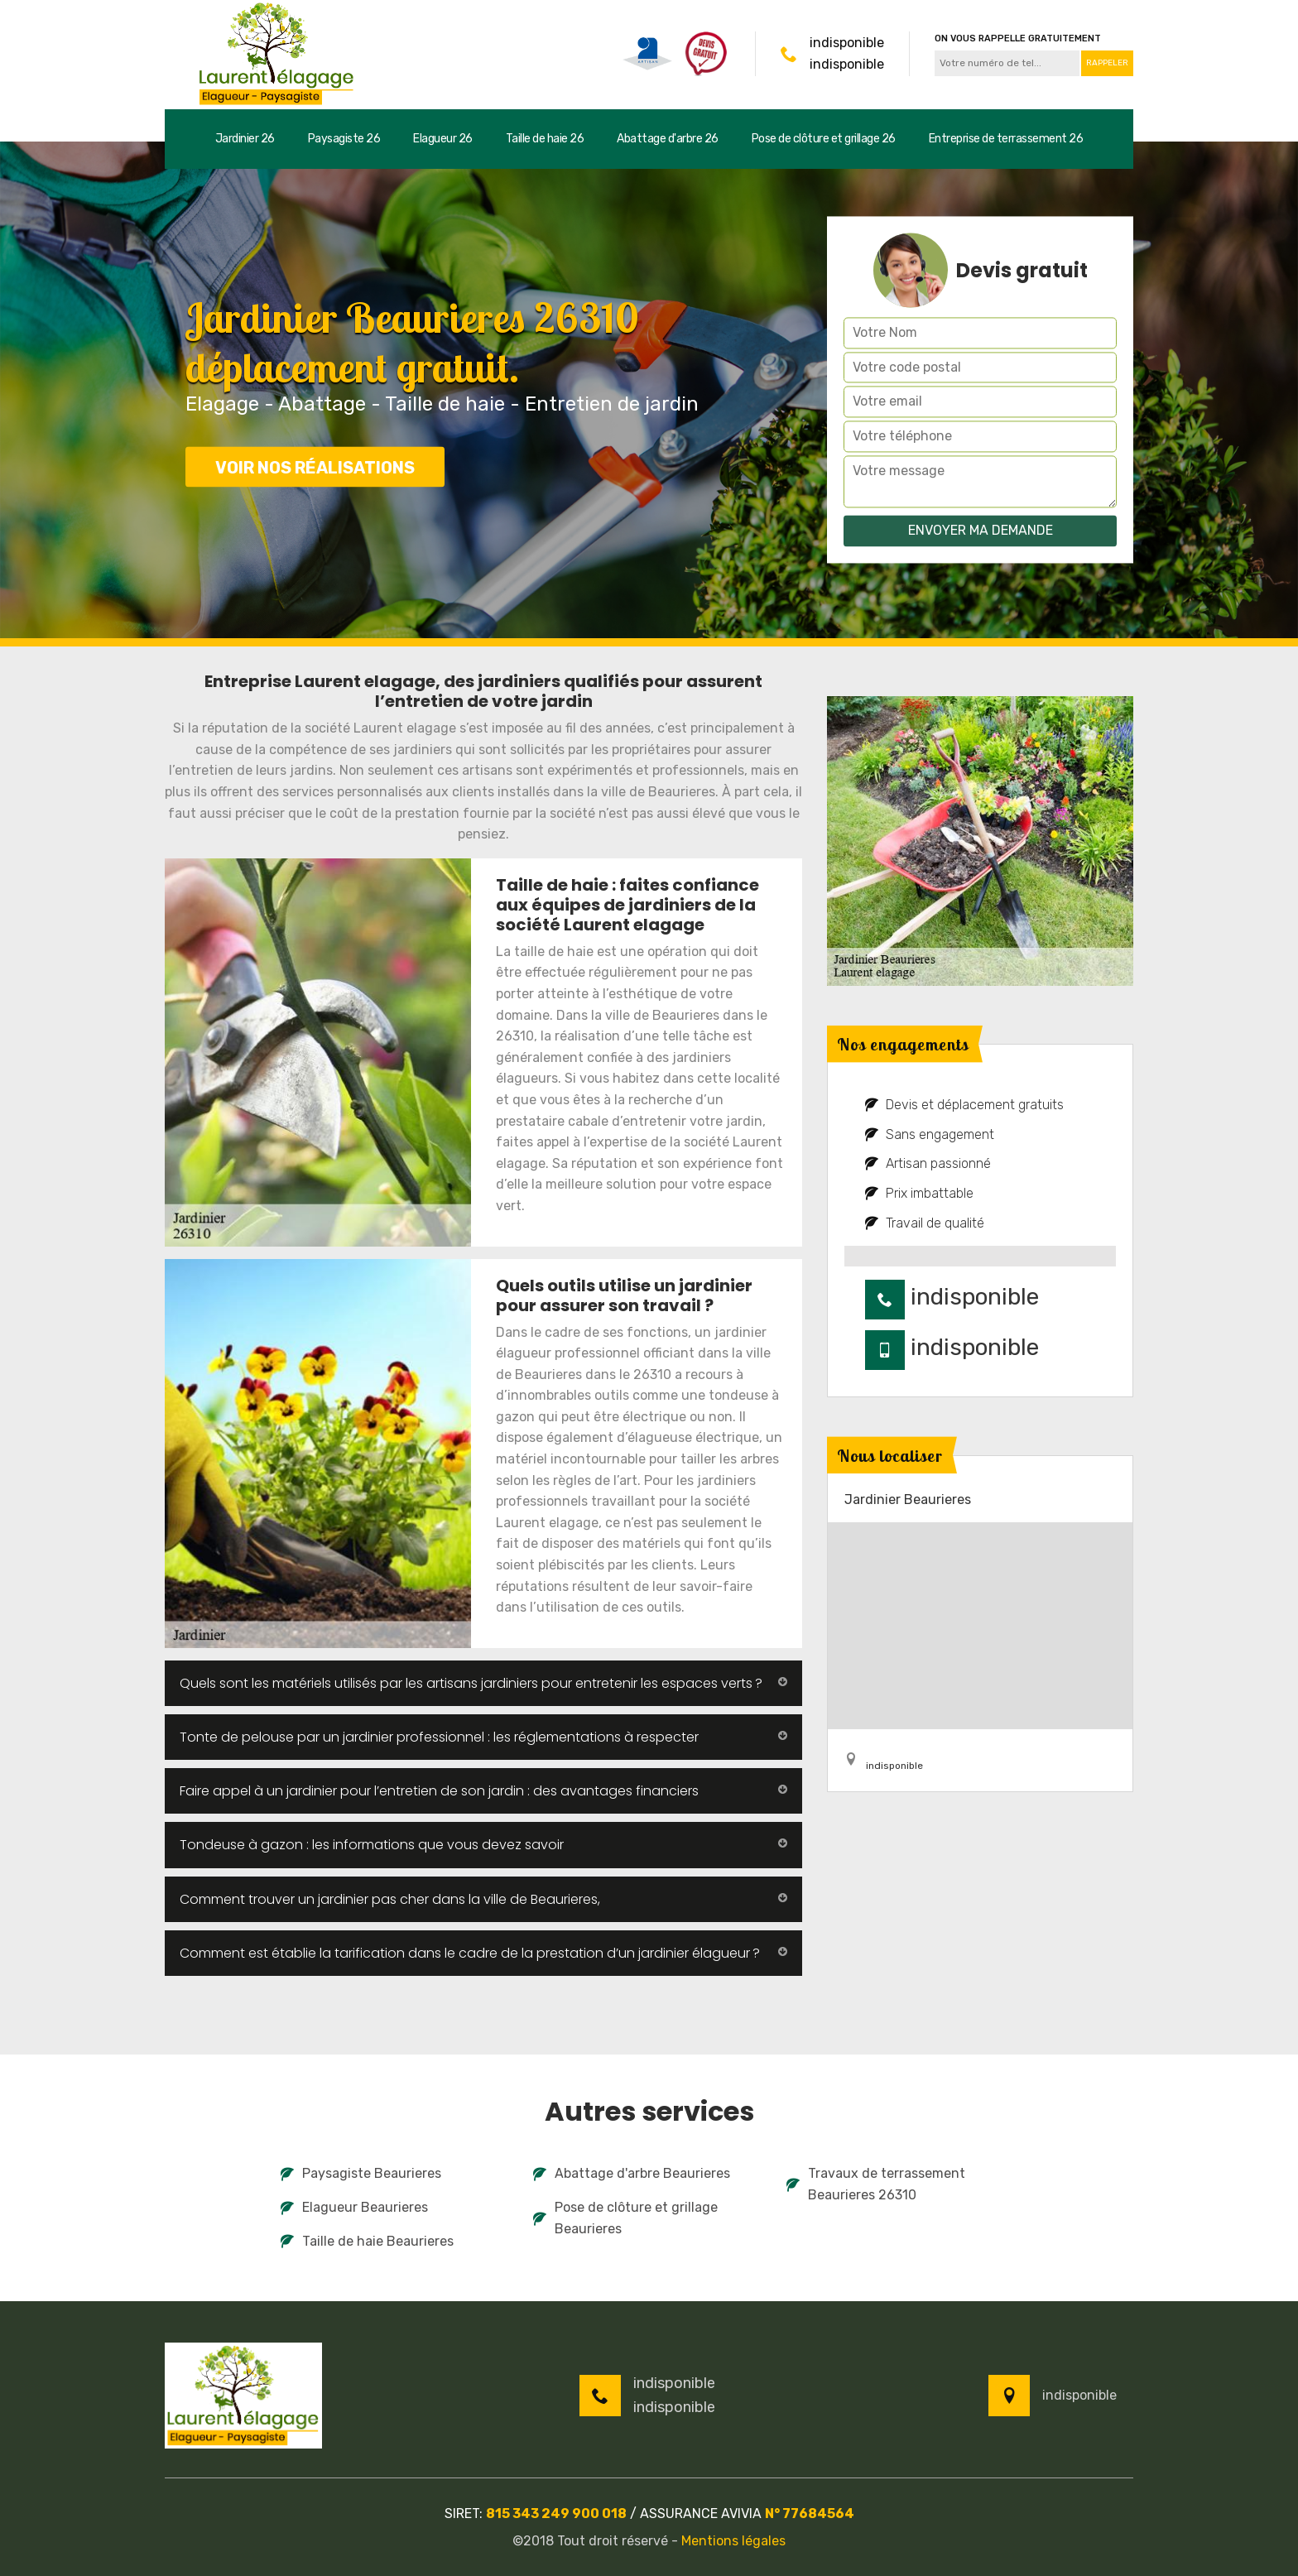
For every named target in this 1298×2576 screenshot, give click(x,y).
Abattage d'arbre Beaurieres (631, 2173)
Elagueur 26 (443, 139)
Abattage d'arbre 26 (668, 139)
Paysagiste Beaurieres (361, 2173)
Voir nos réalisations (315, 468)
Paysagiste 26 (344, 139)
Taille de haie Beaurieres (367, 2241)
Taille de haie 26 (545, 139)
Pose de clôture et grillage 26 (824, 139)
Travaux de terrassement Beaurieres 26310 (875, 2184)
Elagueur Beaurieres (354, 2207)
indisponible (847, 42)
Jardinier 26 (245, 139)
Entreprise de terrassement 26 (1006, 139)
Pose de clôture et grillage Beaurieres (625, 2218)
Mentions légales (733, 2541)
